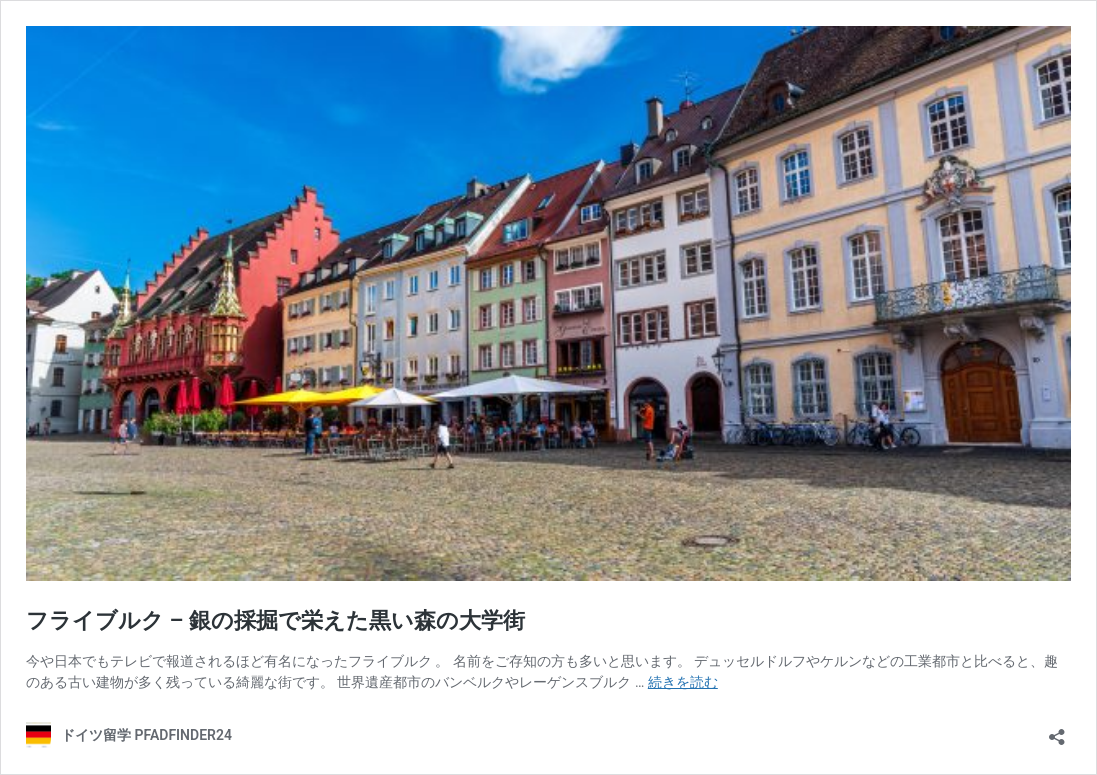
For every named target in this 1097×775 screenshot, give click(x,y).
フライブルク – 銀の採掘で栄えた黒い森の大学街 (275, 620)
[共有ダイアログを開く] (1057, 730)
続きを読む (683, 682)
